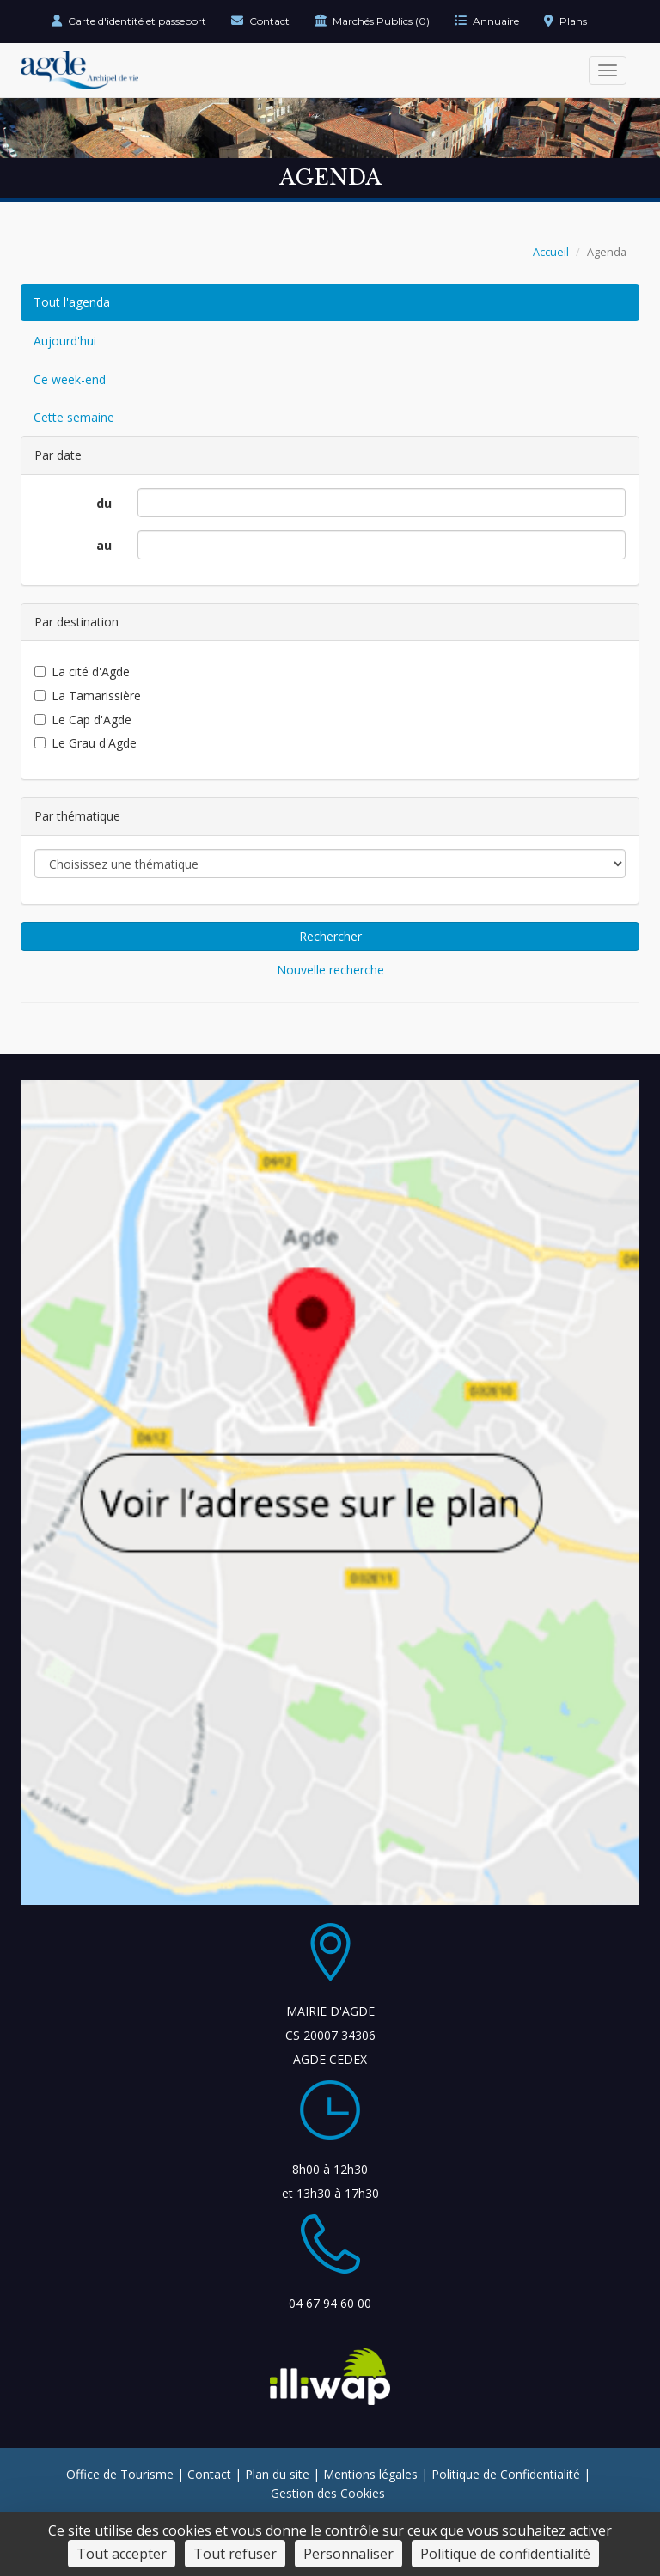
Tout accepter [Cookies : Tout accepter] (121, 2553)
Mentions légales (370, 2474)
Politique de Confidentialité (505, 2474)
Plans (565, 21)
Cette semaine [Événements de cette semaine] (74, 417)
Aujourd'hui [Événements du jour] (65, 341)
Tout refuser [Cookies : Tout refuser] (235, 2553)
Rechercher (330, 936)
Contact (260, 21)
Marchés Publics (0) (372, 21)
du (104, 503)
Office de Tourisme (120, 2474)
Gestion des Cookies (328, 2493)
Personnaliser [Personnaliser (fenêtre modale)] (348, 2553)
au (104, 545)
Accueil (551, 252)
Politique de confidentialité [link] (505, 2553)
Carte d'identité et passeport (129, 21)
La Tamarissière (87, 695)
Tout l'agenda (72, 302)
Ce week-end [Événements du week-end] (70, 379)
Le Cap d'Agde (82, 719)
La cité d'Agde (82, 671)
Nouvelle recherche (330, 969)
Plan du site (277, 2474)
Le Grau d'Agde (85, 743)
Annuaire (487, 21)
